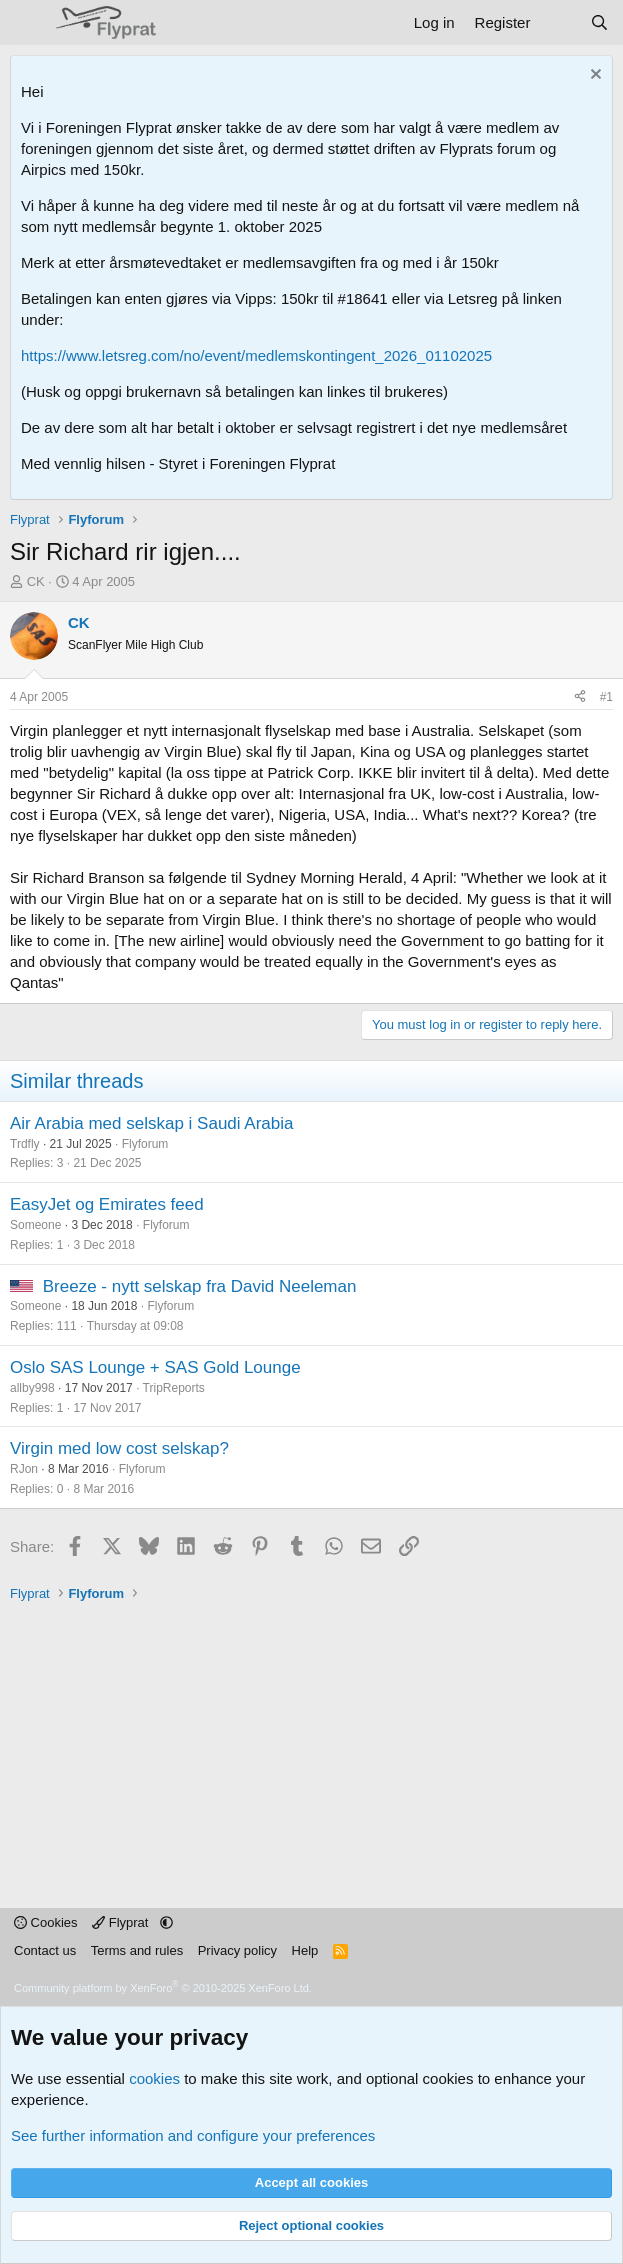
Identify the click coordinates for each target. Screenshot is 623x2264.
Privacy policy (237, 1950)
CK (36, 581)
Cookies (46, 1922)
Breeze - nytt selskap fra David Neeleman (200, 1286)
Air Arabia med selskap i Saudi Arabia (152, 1123)
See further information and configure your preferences (193, 2135)
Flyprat (122, 1922)
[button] (166, 1922)
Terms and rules (137, 1950)
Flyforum (145, 1144)
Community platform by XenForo (163, 1988)
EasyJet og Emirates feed (107, 1204)
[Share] (580, 697)
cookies (154, 2078)
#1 (606, 697)
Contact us (45, 1950)
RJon (24, 1469)
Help (305, 1950)
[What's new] (559, 22)
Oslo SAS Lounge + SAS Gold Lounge (155, 1367)
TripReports (174, 1388)
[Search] (599, 22)
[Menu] (27, 23)
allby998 (32, 1388)
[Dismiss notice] (593, 76)
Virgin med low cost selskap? (119, 1448)
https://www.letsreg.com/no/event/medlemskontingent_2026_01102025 (256, 355)
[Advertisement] (316, 1743)
